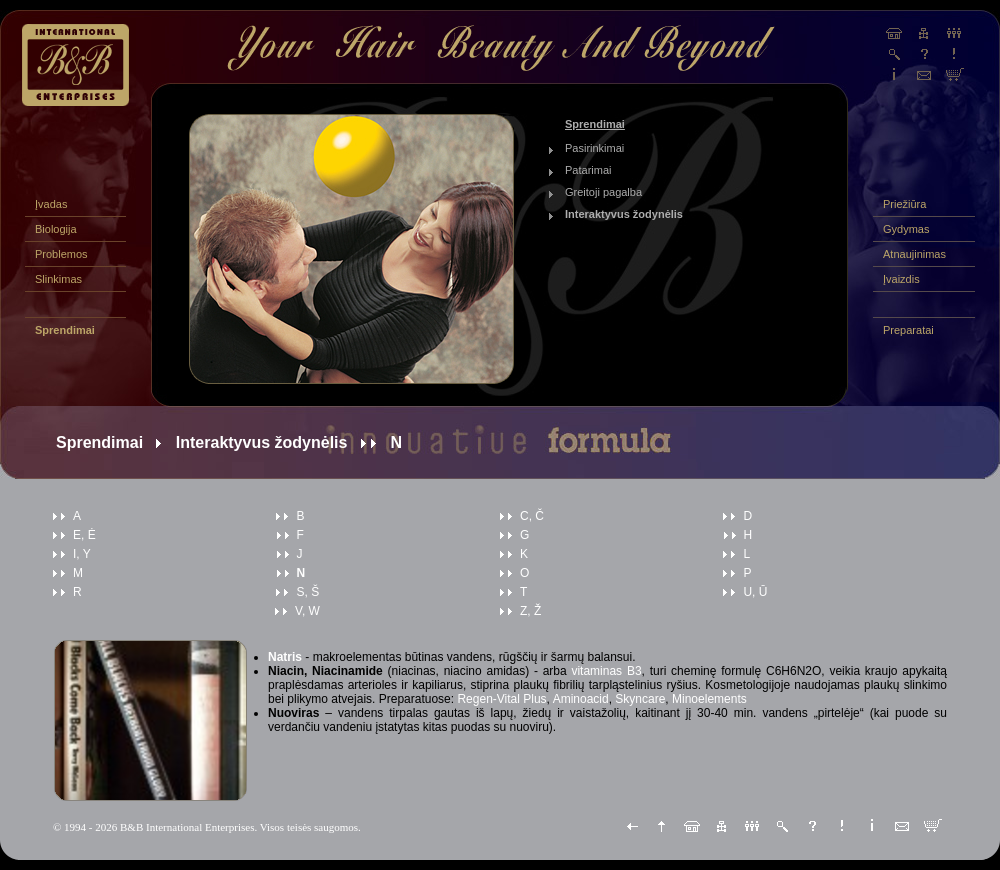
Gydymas (906, 229)
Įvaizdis (901, 279)
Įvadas (51, 204)
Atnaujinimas (914, 254)
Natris (285, 657)
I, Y (82, 554)
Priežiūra (904, 204)
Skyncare (640, 699)
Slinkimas (58, 279)
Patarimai (588, 170)
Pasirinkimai (594, 148)
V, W (307, 611)
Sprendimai (65, 330)
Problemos (61, 254)
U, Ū (755, 592)
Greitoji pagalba (603, 192)
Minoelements (709, 699)
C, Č (532, 516)
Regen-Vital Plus (501, 699)
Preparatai (908, 330)
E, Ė (84, 535)
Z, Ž (530, 611)
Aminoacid (581, 699)
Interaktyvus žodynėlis (624, 214)
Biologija (56, 229)
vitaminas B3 (606, 671)
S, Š (307, 592)
